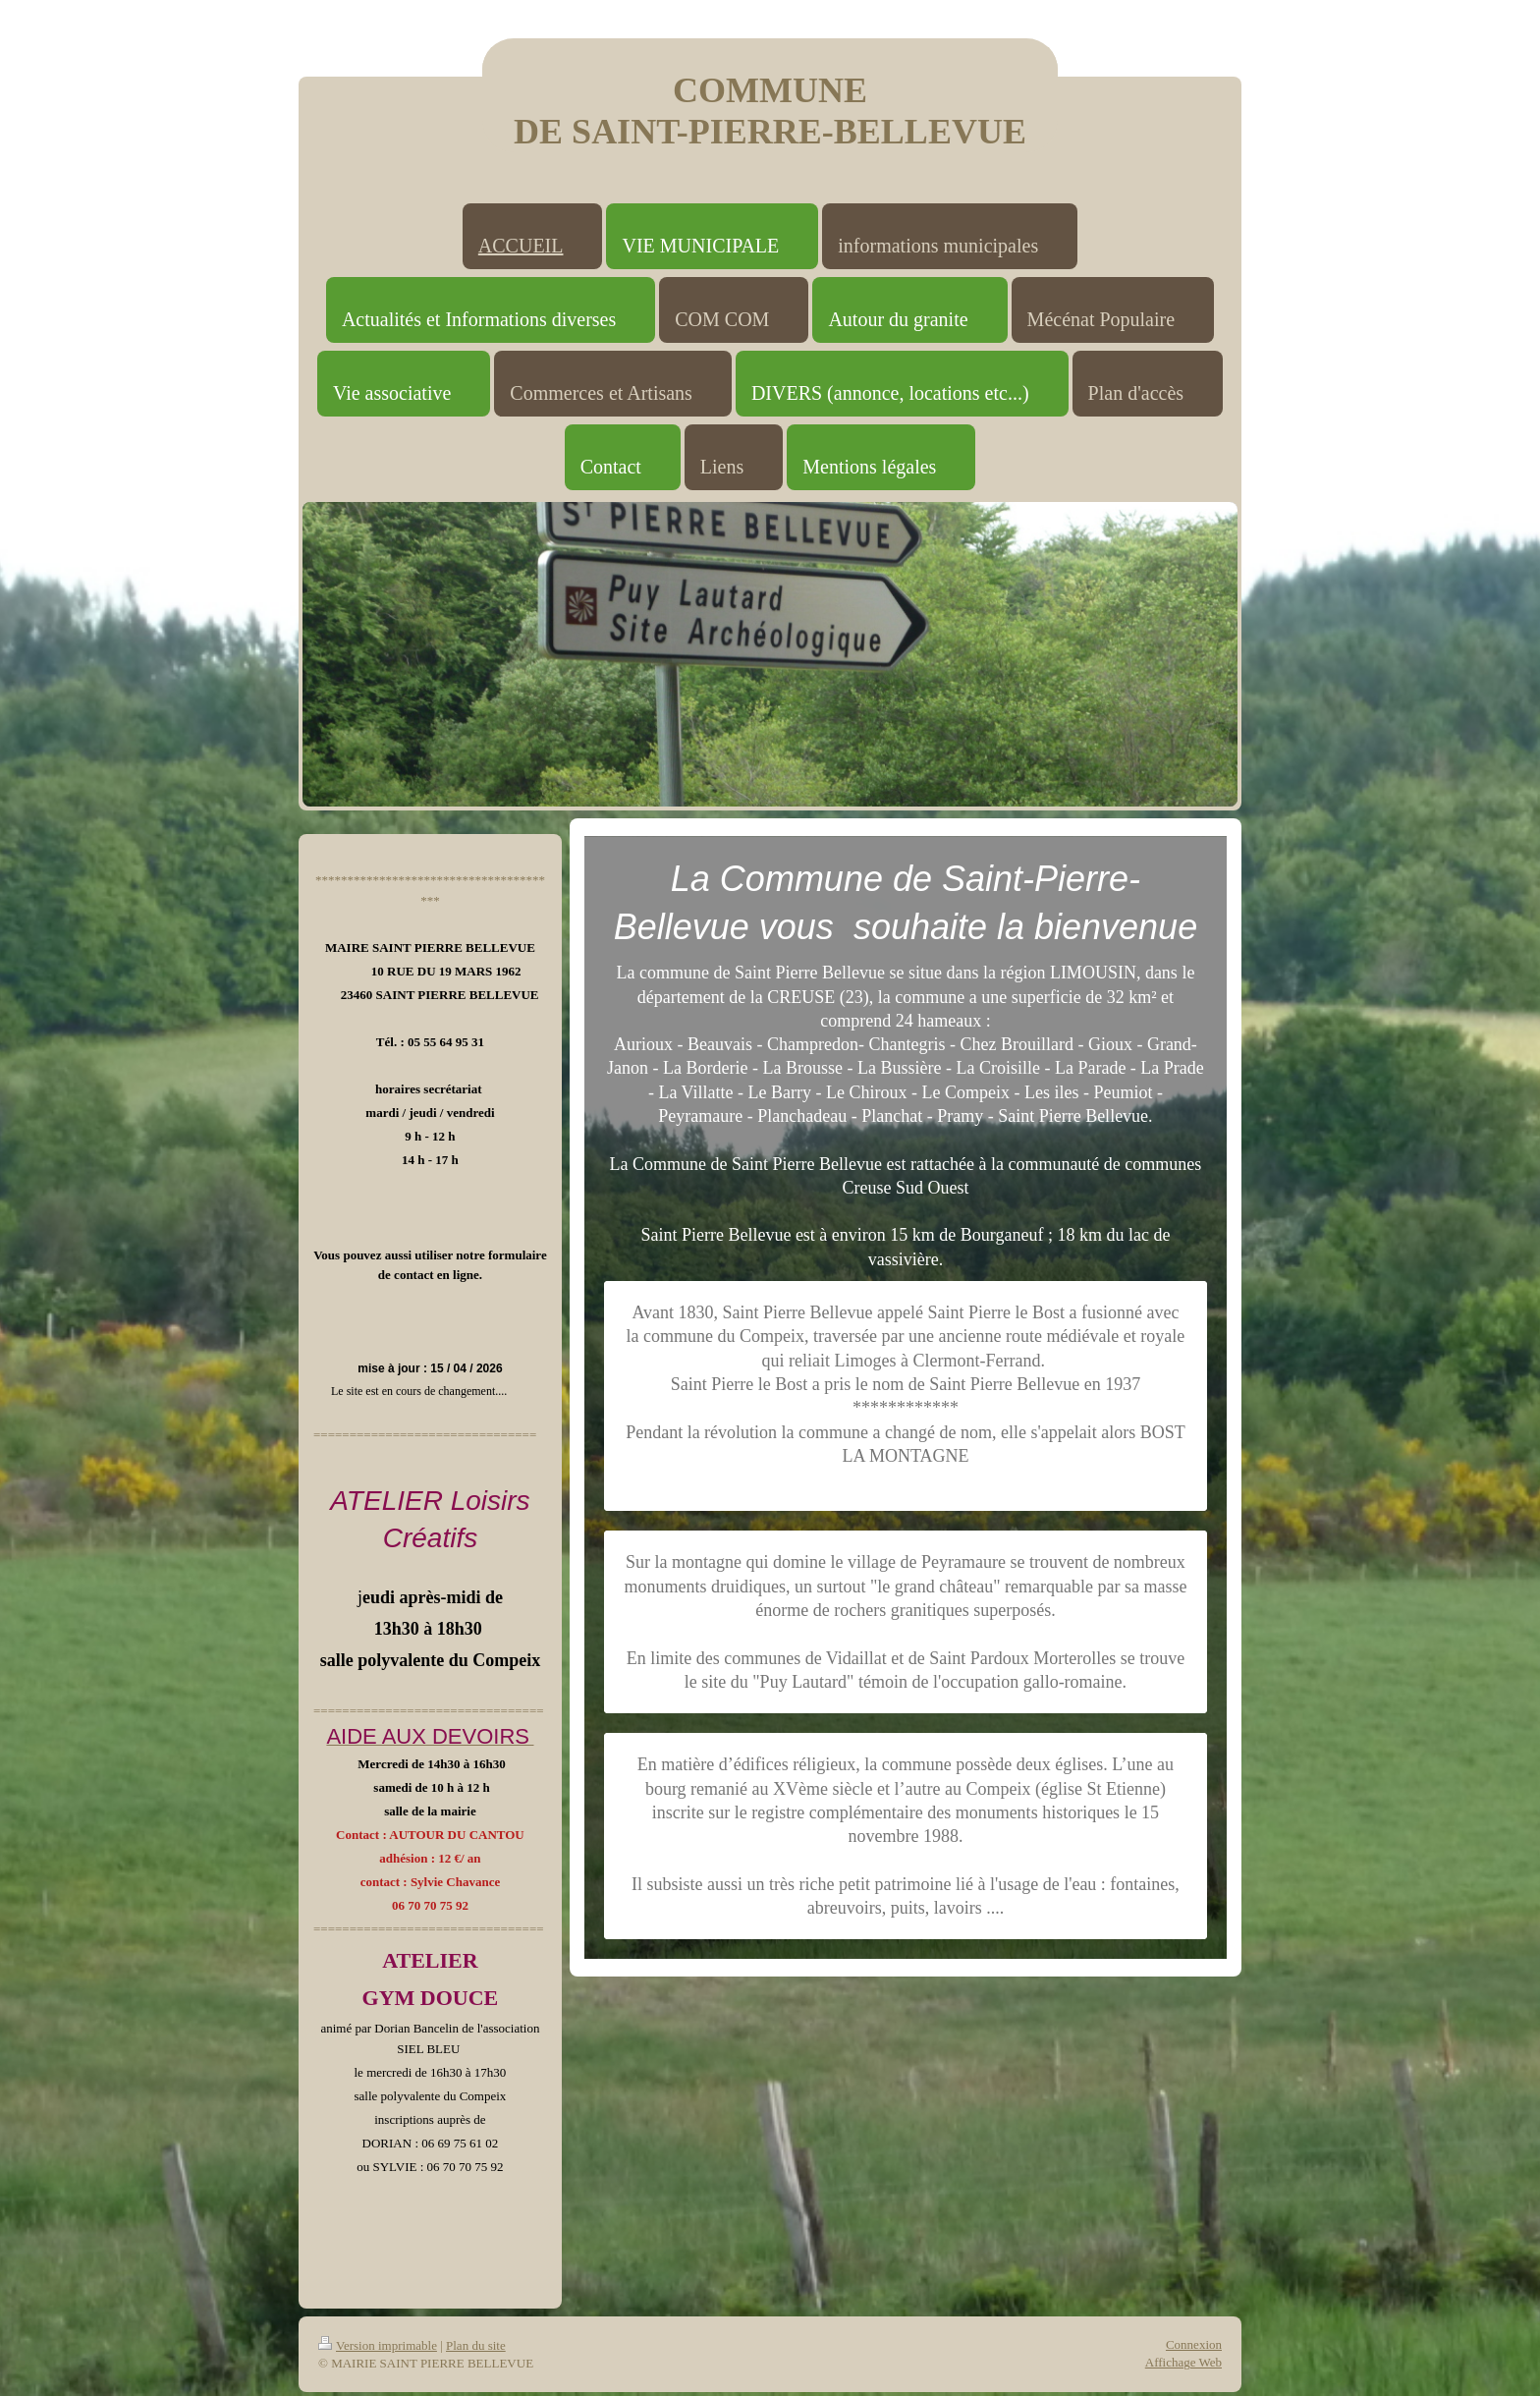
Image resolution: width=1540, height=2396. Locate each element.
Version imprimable (377, 2345)
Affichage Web (1183, 2362)
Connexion (1194, 2344)
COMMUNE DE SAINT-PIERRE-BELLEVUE (770, 111)
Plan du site (476, 2345)
